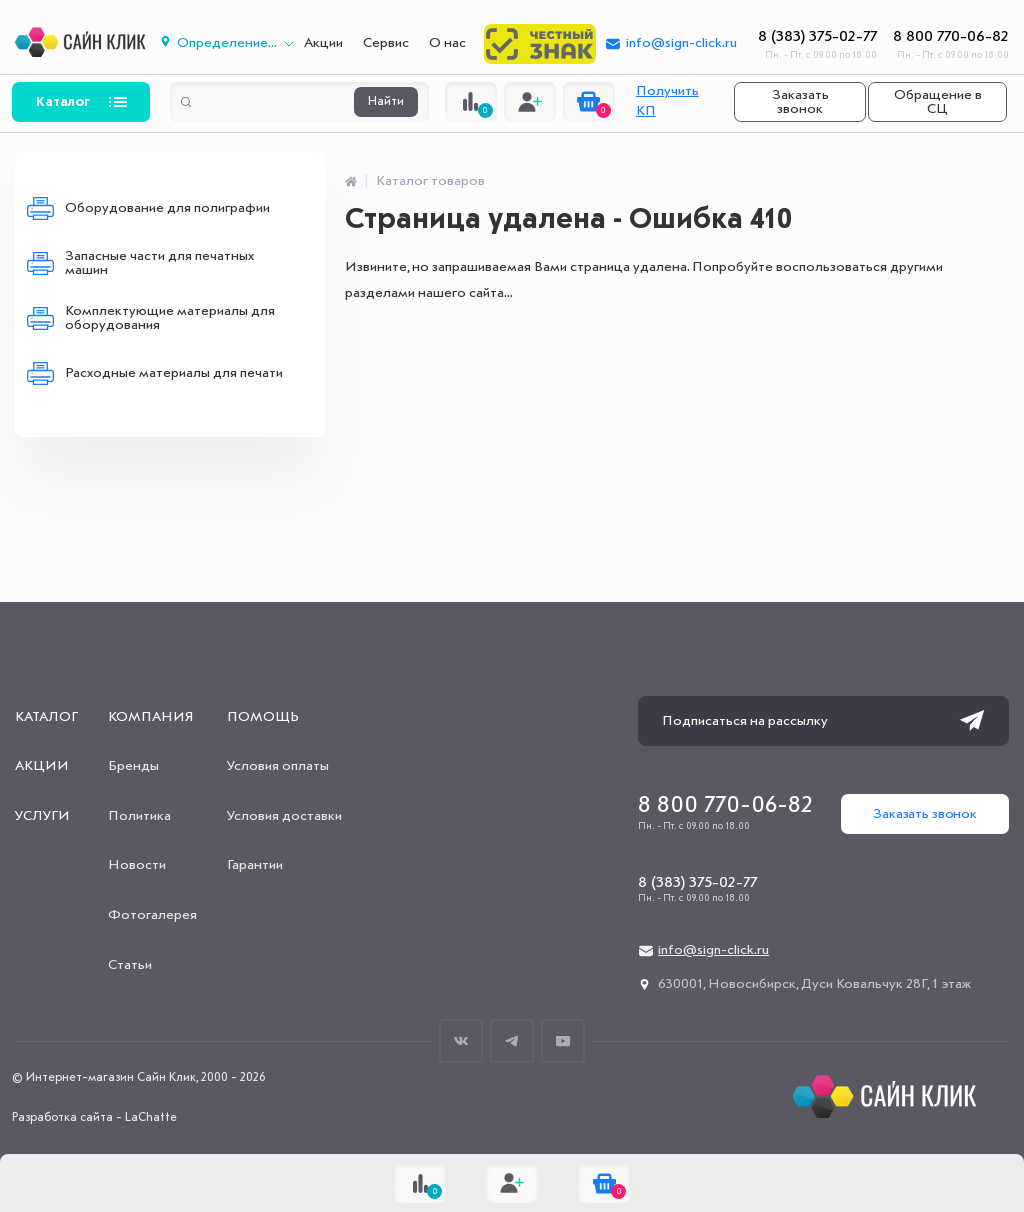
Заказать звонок (800, 102)
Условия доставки (284, 816)
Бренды (133, 766)
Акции (323, 43)
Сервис (386, 43)
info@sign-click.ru (681, 43)
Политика (139, 816)
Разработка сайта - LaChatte (94, 1118)
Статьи (130, 965)
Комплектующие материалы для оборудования (170, 318)
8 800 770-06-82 (951, 37)
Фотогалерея (152, 915)
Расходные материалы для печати (174, 373)
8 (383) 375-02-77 (817, 37)
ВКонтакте (461, 1040)
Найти (386, 102)
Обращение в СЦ (938, 102)
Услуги (42, 816)
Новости (137, 865)
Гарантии (255, 865)
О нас (447, 43)
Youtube (563, 1040)
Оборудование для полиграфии (167, 208)
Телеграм (512, 1040)
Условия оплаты (278, 766)
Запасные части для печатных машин (159, 263)
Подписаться (972, 721)
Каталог (63, 102)
